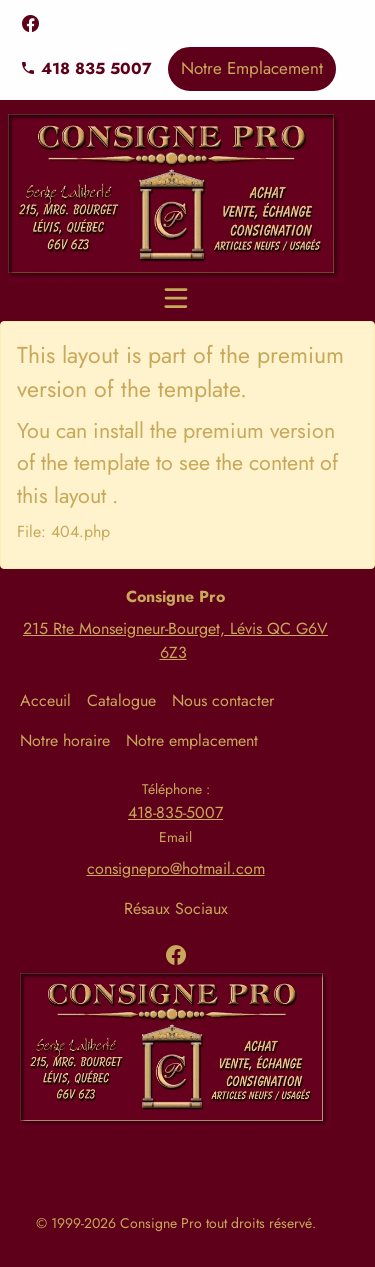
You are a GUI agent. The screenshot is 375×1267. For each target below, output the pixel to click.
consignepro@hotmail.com (176, 868)
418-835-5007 (175, 812)
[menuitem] (53, 701)
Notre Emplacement (252, 68)
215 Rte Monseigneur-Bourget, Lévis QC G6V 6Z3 (175, 640)
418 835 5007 (86, 68)
